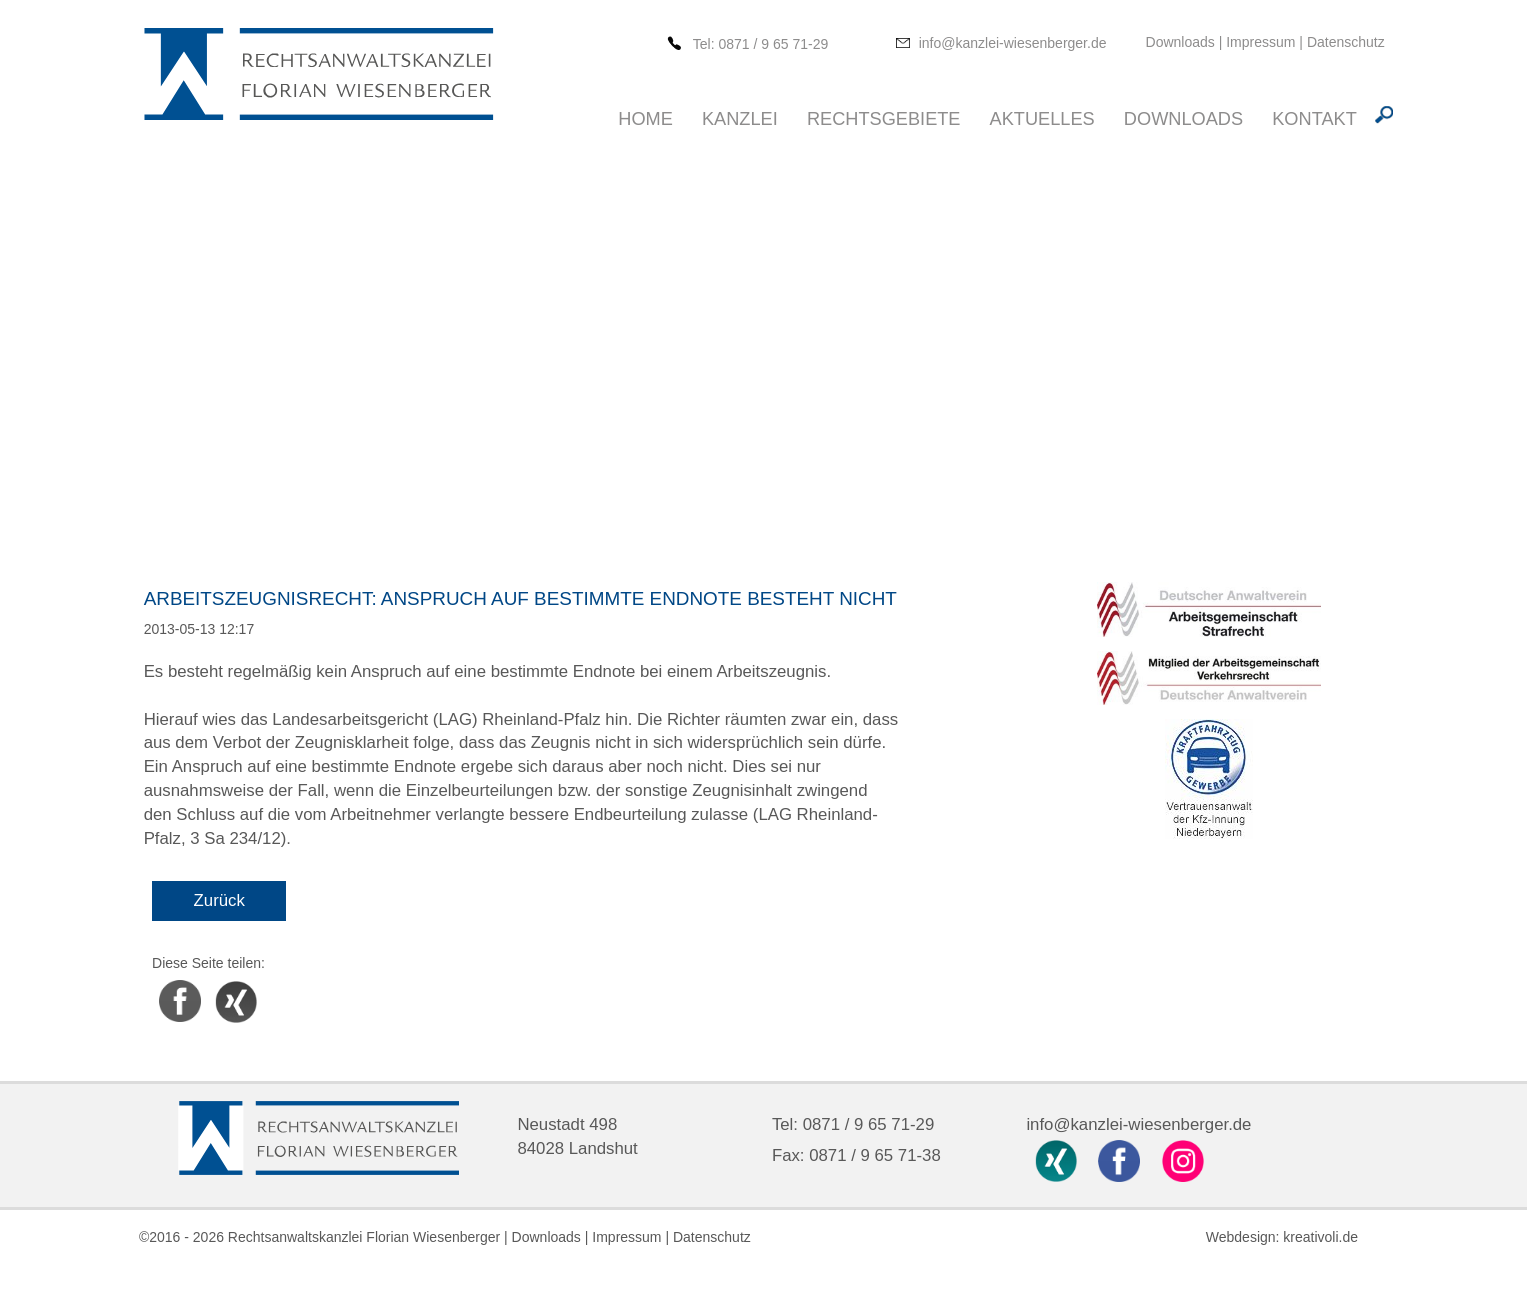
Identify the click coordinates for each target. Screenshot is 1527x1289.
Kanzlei (740, 119)
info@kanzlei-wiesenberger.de (1013, 43)
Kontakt (1314, 119)
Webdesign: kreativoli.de (1282, 1237)
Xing (222, 983)
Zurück (219, 900)
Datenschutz (1346, 42)
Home (645, 119)
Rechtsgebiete (884, 119)
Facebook (180, 983)
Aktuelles (1042, 119)
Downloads (1182, 42)
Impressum (1260, 42)
